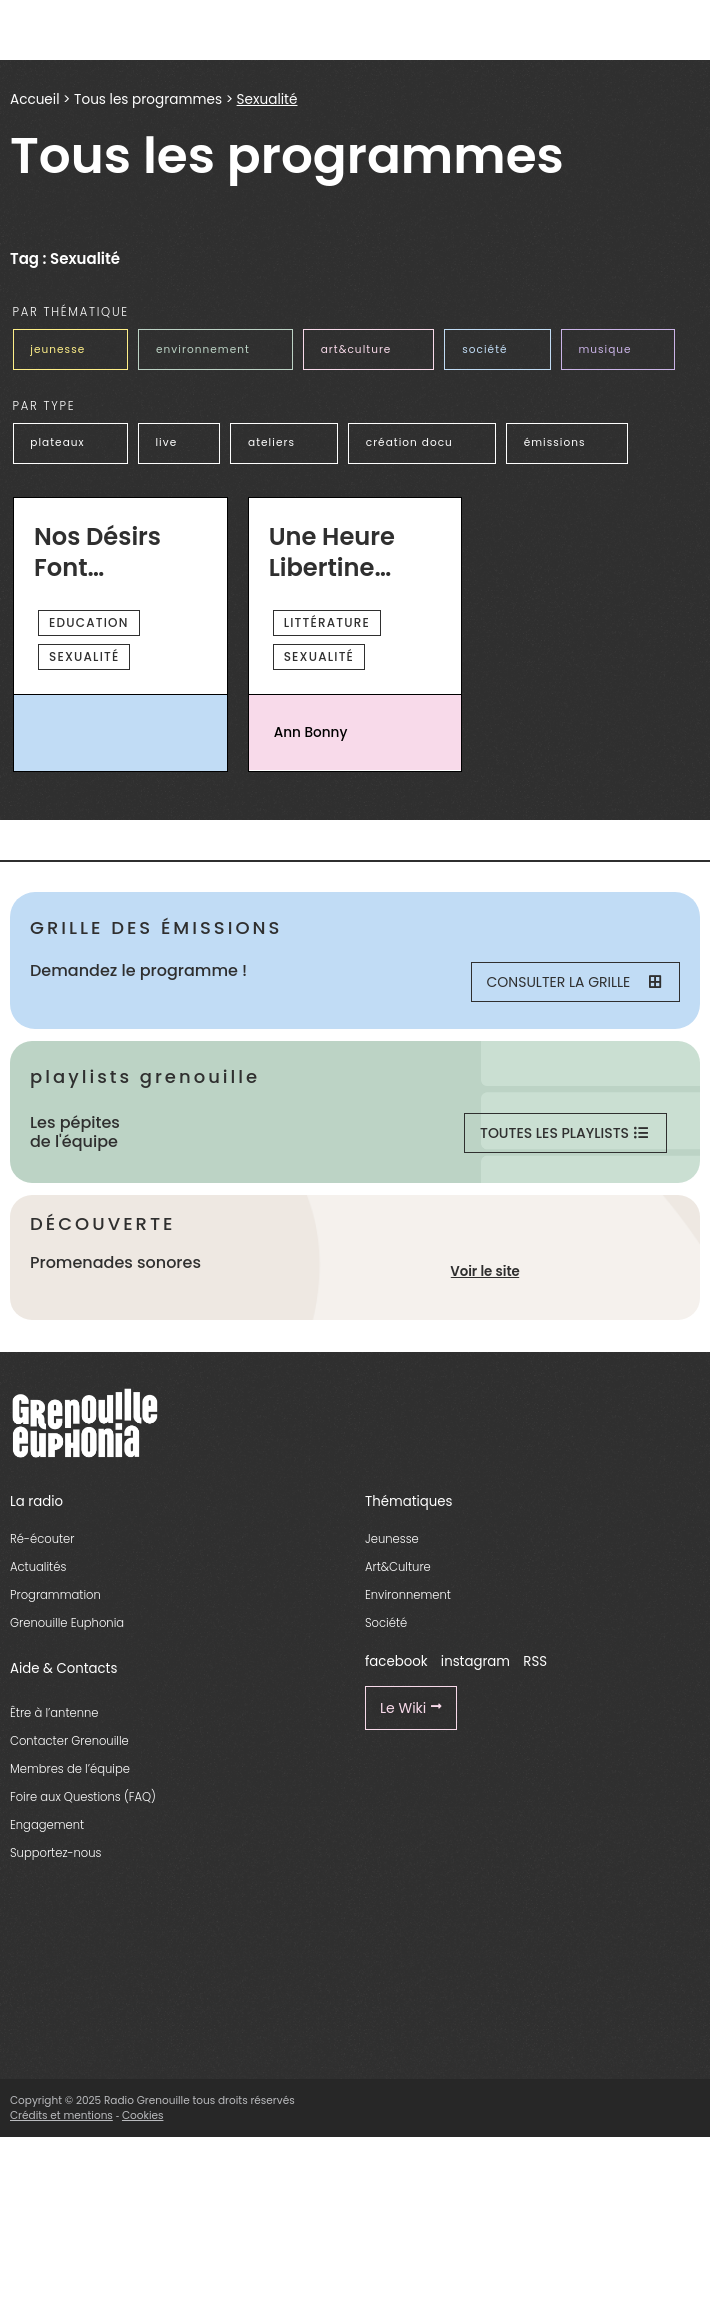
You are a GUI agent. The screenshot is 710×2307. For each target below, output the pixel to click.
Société (386, 1623)
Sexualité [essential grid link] (84, 656)
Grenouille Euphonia (67, 1623)
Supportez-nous (55, 1853)
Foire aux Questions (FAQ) (83, 1797)
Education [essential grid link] (89, 622)
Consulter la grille (574, 982)
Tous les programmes (148, 99)
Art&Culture (398, 1567)
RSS (535, 1661)
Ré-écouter (42, 1539)
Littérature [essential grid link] (327, 622)
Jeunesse (392, 1539)
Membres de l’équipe (70, 1769)
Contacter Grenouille (69, 1741)
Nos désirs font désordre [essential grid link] (97, 552)
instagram (475, 1661)
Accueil (34, 99)
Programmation (55, 1595)
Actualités (38, 1567)
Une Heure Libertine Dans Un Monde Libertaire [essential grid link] (332, 552)
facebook (396, 1661)
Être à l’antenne (54, 1713)
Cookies (143, 2115)
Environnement (408, 1595)
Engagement (47, 1825)
